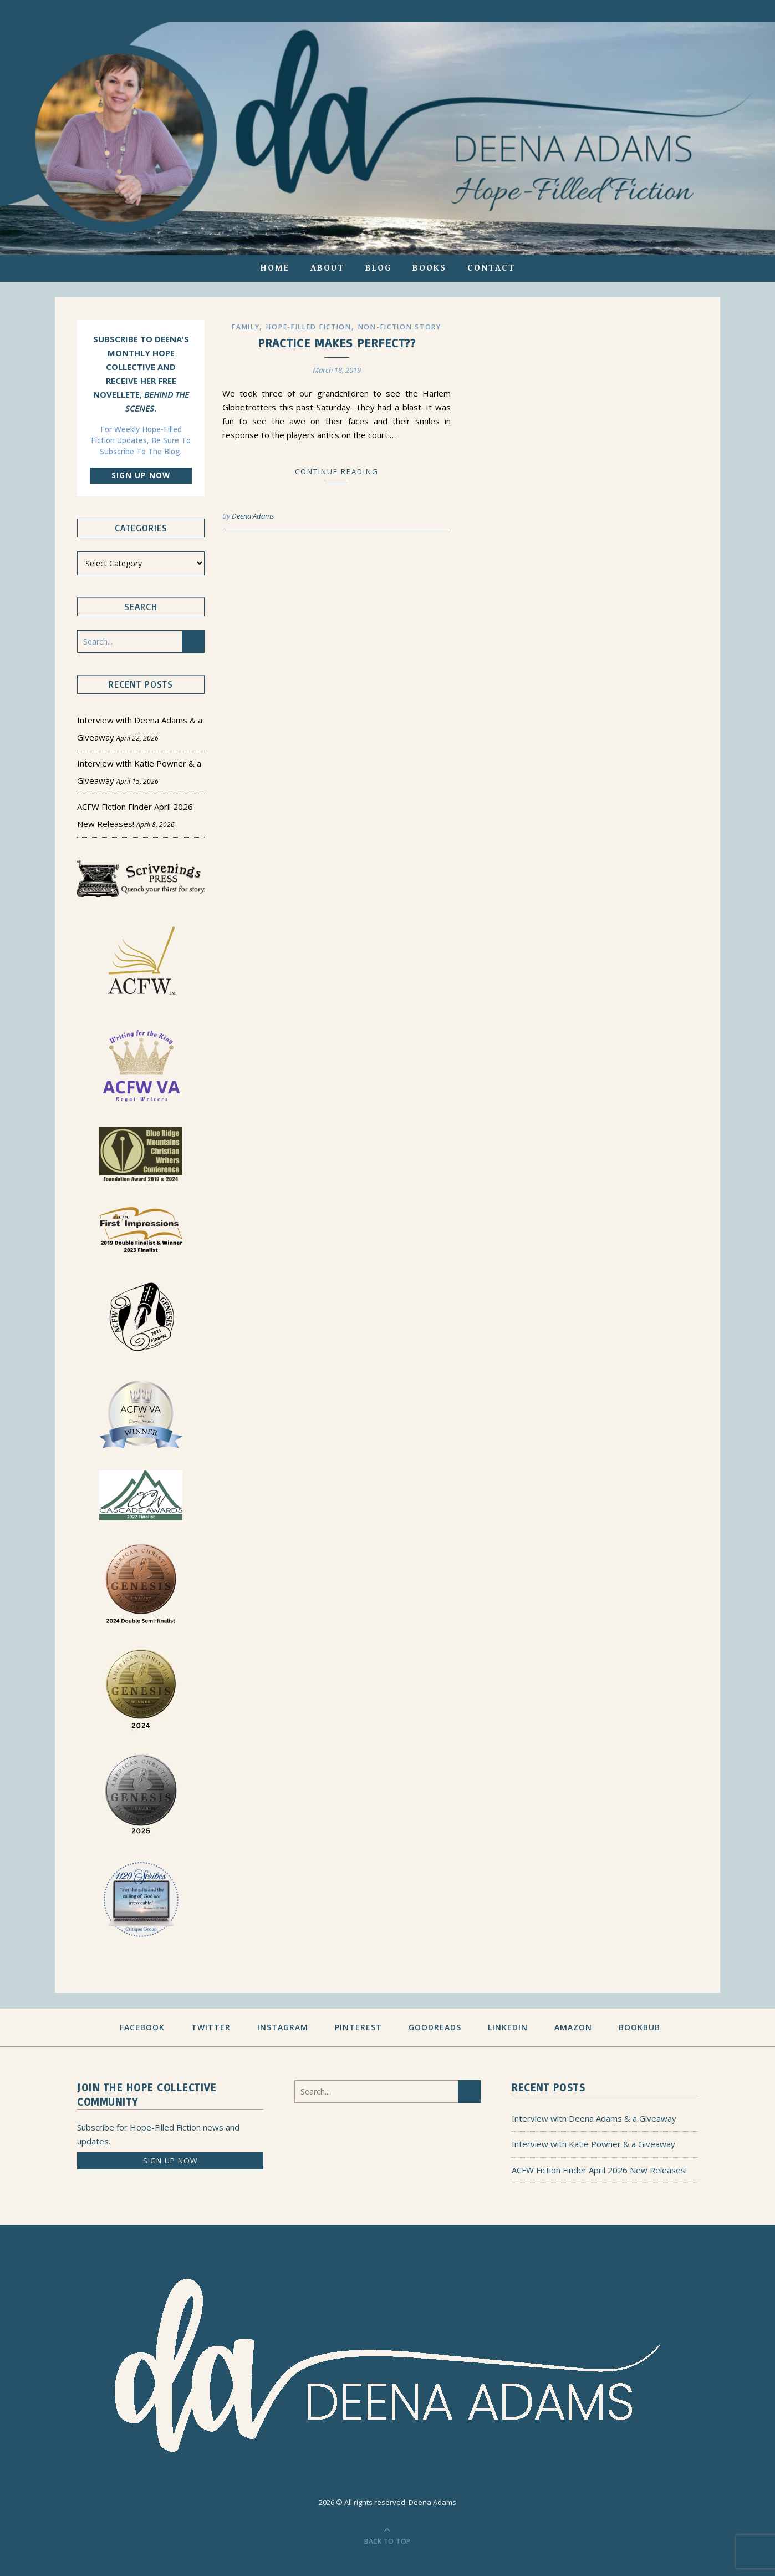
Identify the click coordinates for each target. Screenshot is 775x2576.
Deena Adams (253, 516)
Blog (378, 268)
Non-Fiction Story (399, 327)
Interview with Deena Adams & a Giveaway (594, 2118)
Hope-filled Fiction (308, 327)
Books (429, 268)
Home (275, 268)
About (327, 268)
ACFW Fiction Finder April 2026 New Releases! (599, 2170)
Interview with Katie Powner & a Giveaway (593, 2143)
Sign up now (140, 475)
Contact (491, 268)
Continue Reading (337, 471)
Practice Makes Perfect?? (337, 342)
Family (245, 327)
